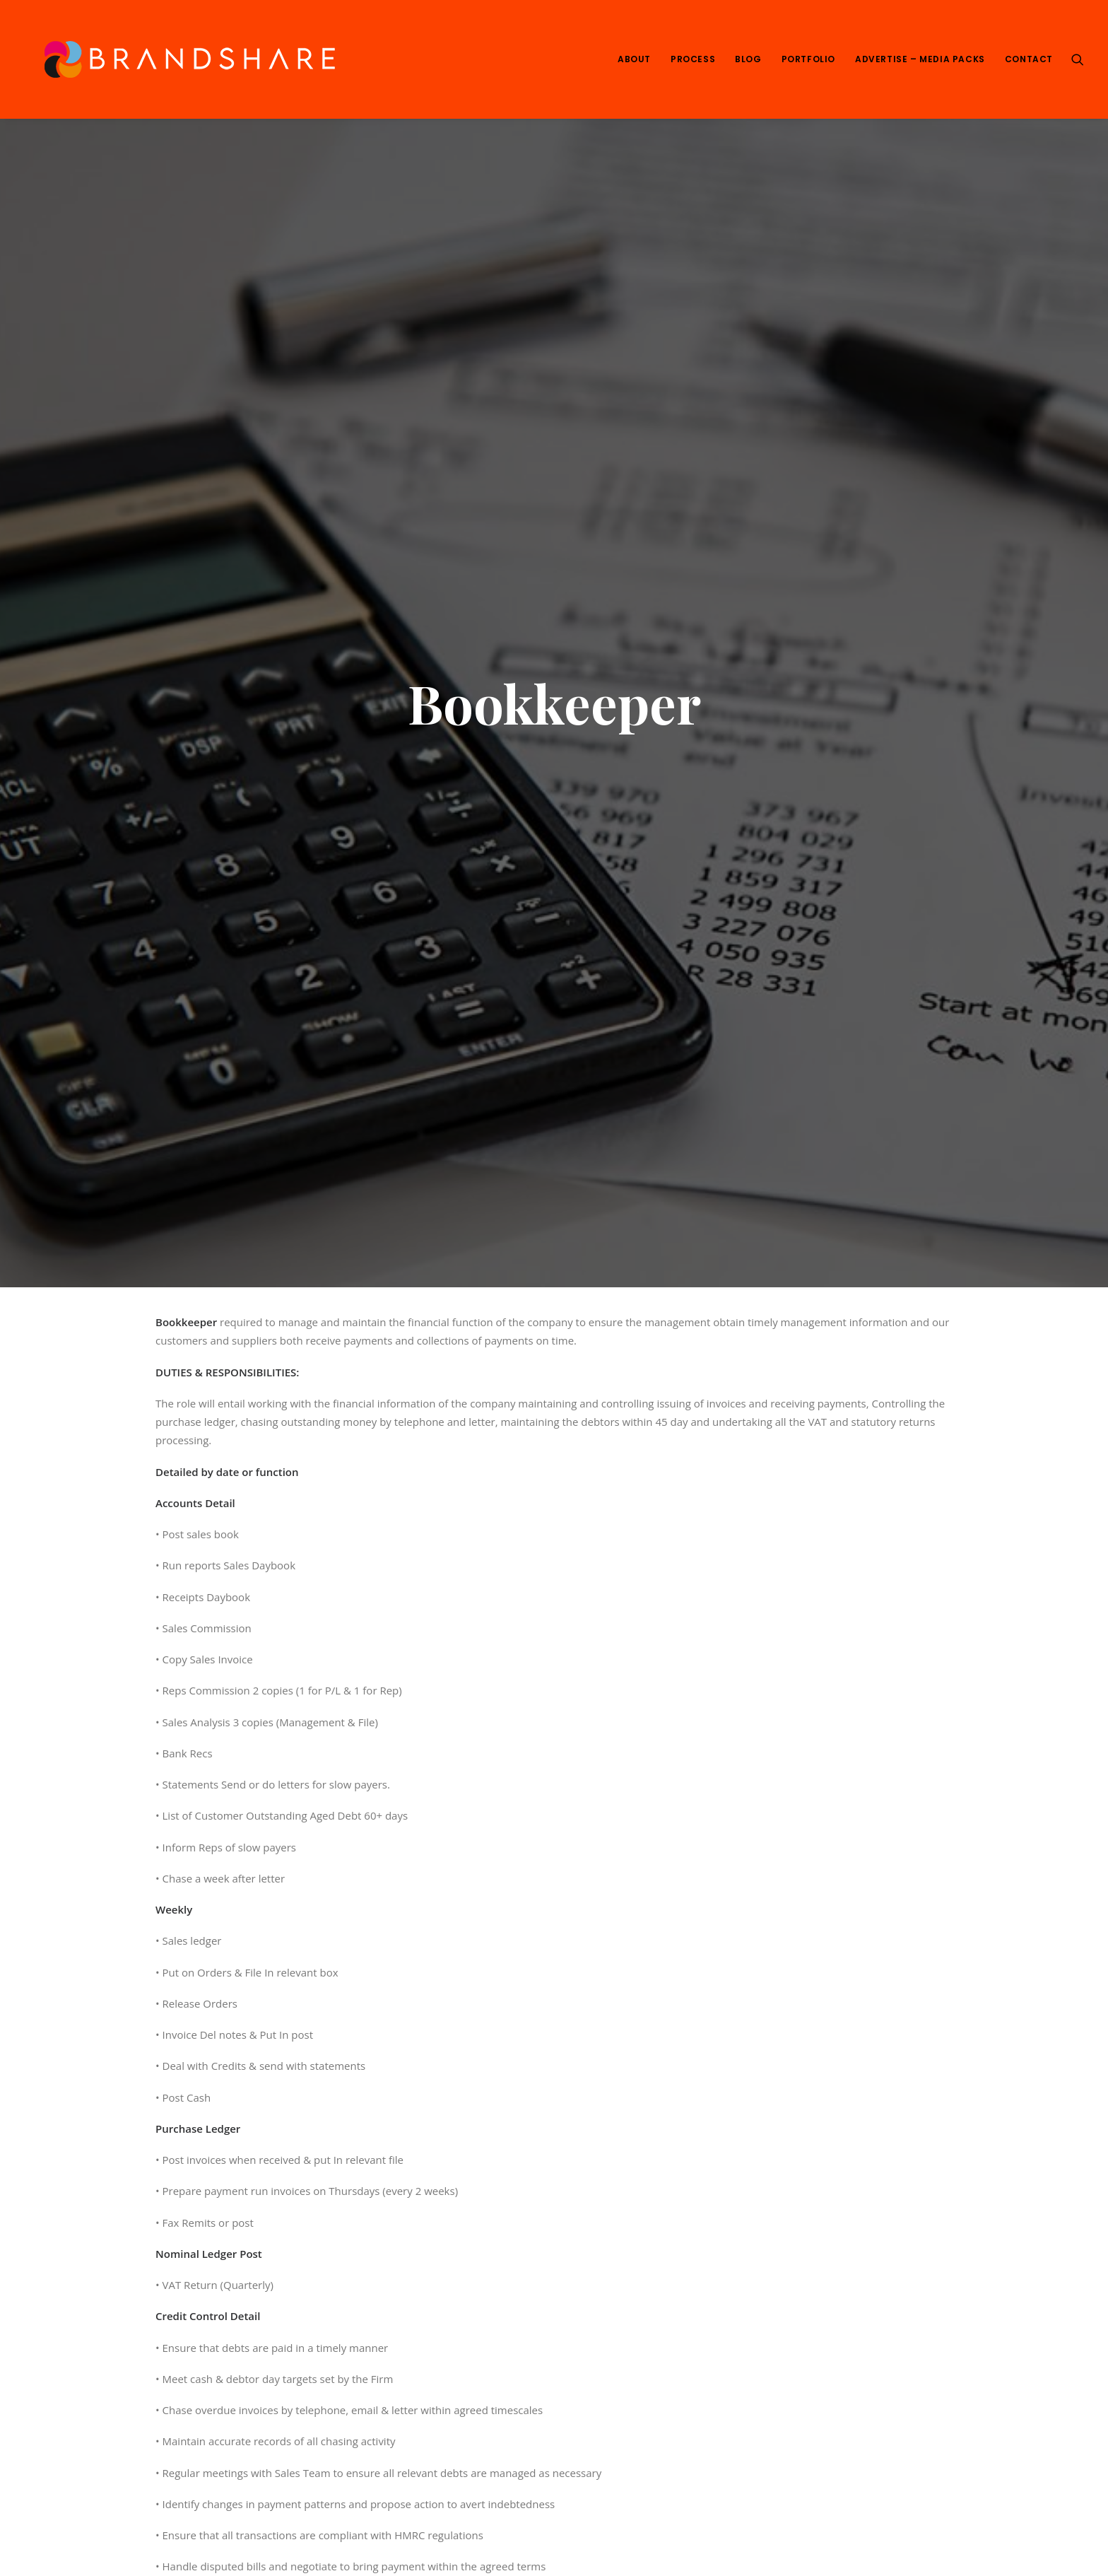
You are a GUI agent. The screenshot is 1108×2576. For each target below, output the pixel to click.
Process (693, 59)
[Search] (1077, 59)
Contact (1029, 59)
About (634, 59)
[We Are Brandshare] (185, 59)
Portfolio (808, 59)
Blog (748, 59)
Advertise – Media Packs (920, 59)
